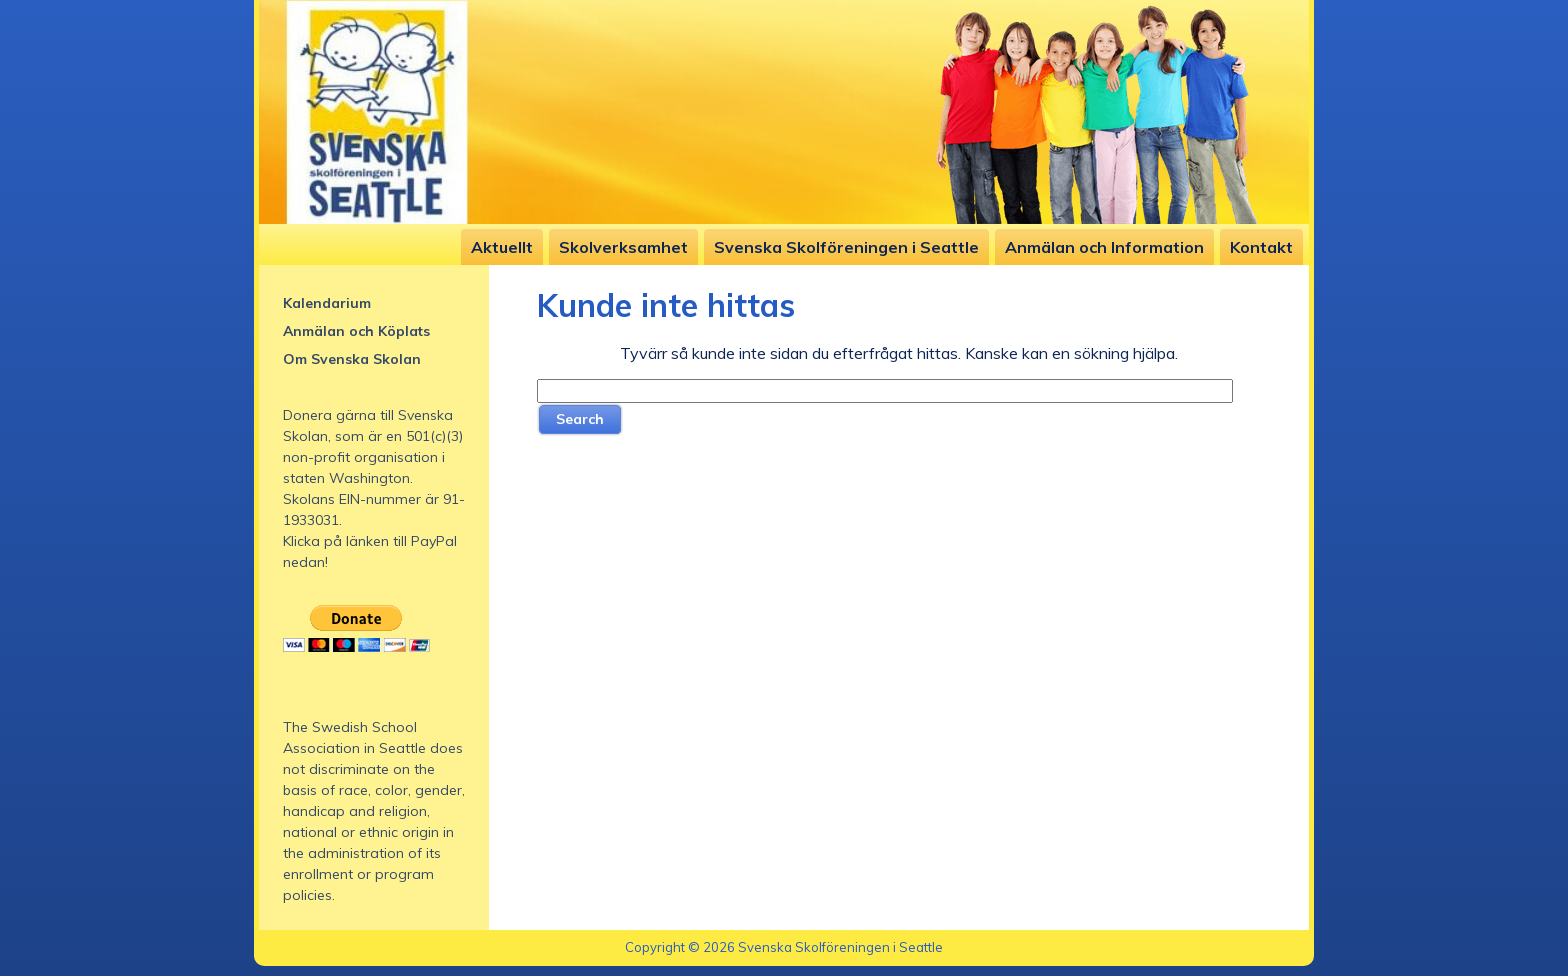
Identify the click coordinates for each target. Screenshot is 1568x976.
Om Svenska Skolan (352, 359)
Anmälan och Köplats (356, 331)
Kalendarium (327, 303)
